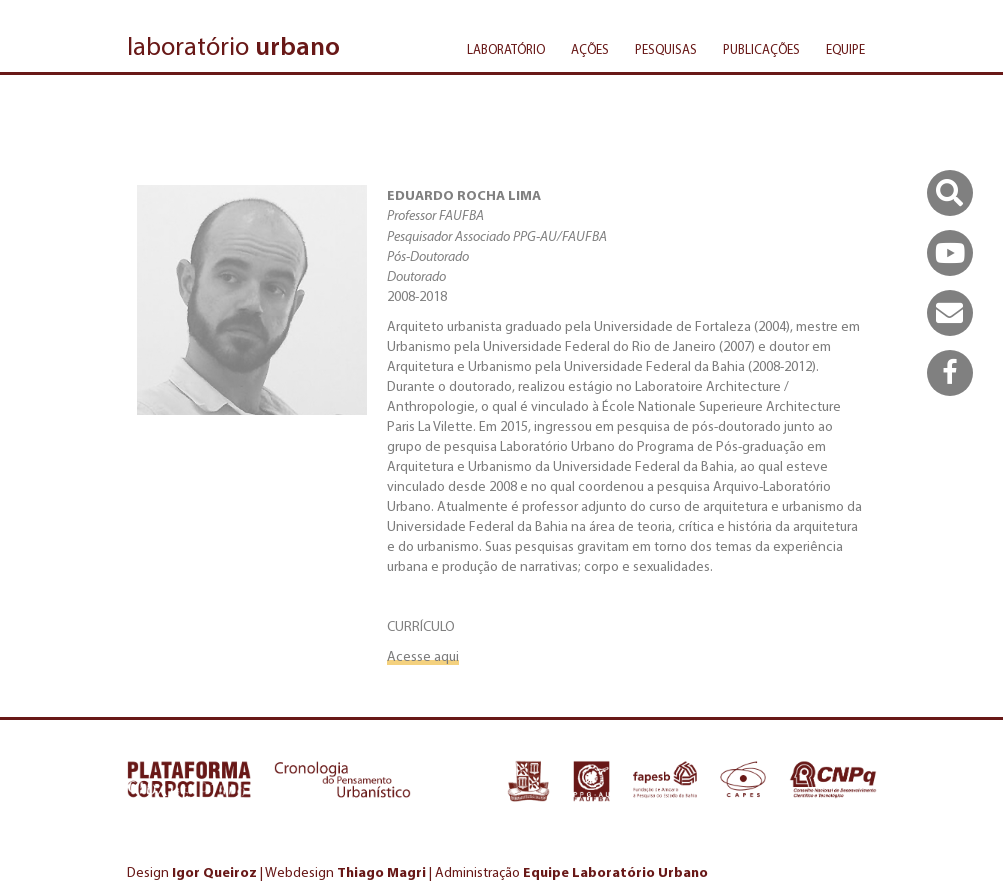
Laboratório (506, 49)
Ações (590, 49)
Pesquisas (666, 49)
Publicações (761, 49)
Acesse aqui (423, 656)
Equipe (845, 49)
